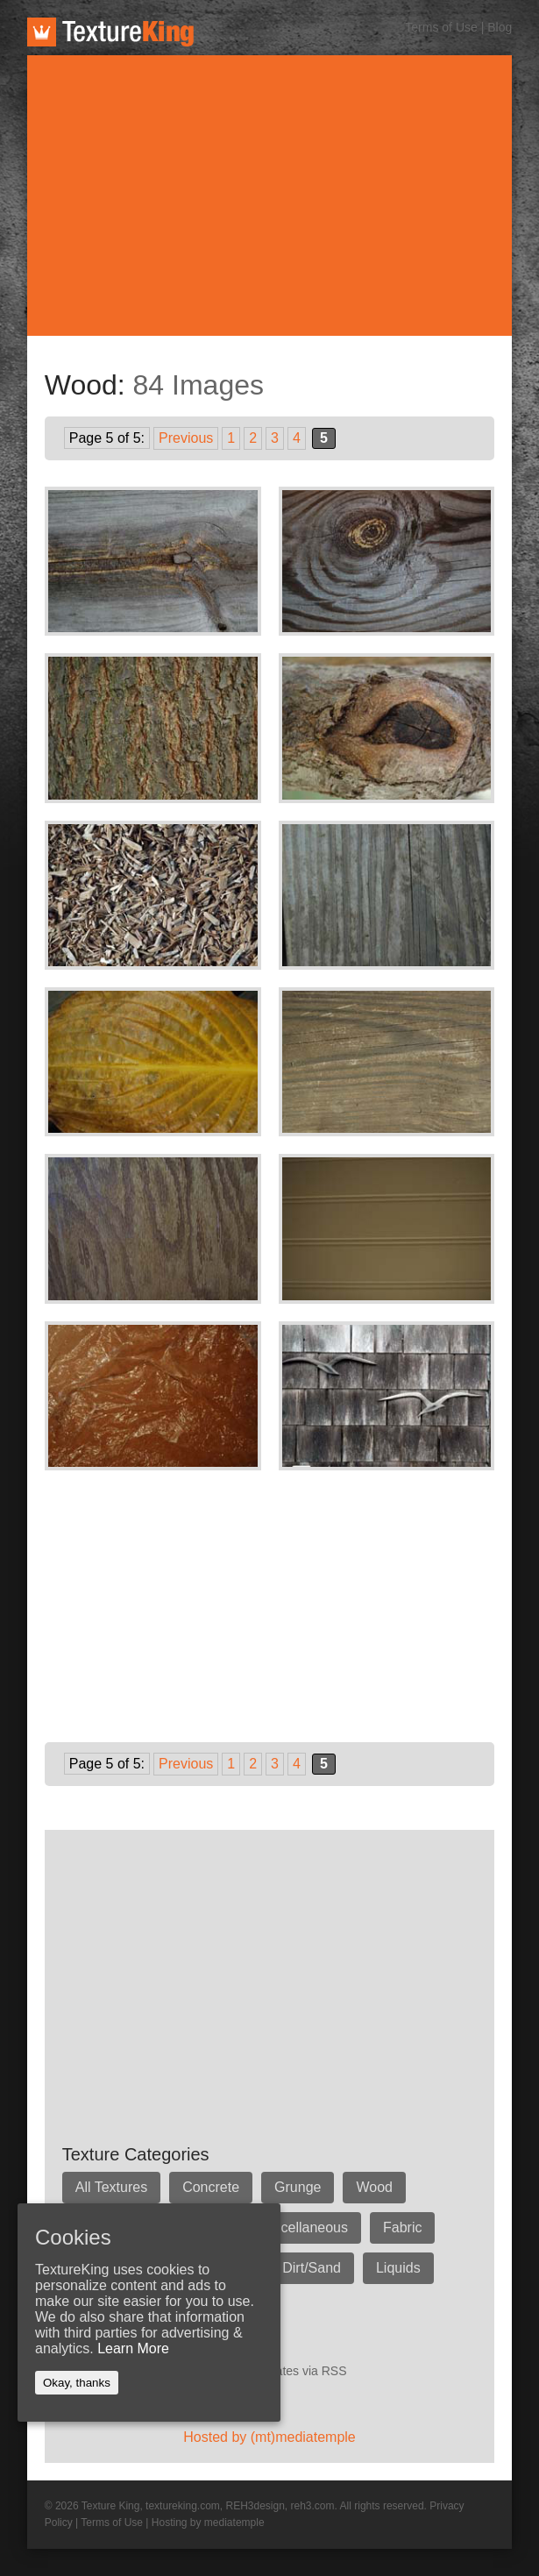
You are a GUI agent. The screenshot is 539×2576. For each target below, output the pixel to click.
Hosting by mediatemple (208, 2522)
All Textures (111, 2187)
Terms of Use (441, 27)
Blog (499, 27)
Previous (186, 438)
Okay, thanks (76, 2382)
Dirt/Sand (311, 2267)
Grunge (297, 2187)
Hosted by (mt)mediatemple (269, 2437)
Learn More (133, 2348)
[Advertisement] (270, 195)
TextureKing (110, 32)
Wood (374, 2187)
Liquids (398, 2267)
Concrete (210, 2187)
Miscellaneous (303, 2227)
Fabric (402, 2227)
